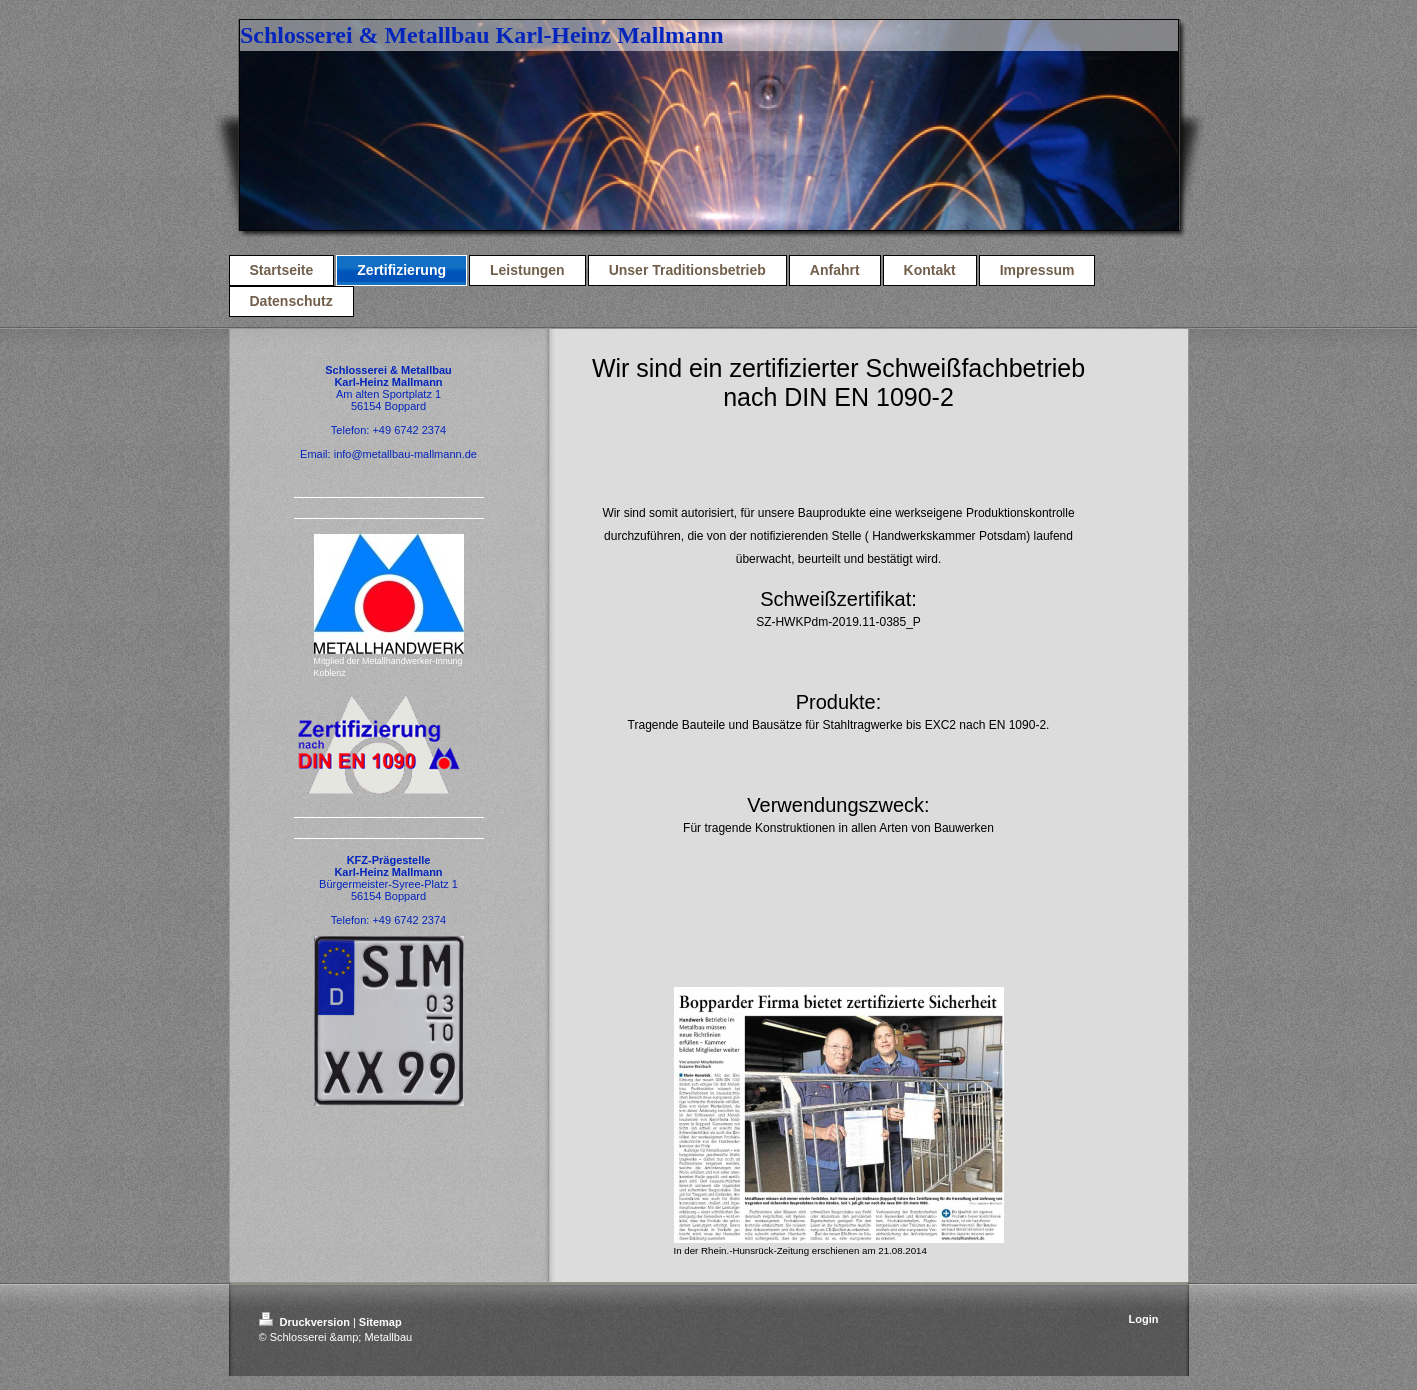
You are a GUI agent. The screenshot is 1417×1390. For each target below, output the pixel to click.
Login (1144, 1319)
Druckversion (306, 1322)
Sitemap (380, 1322)
